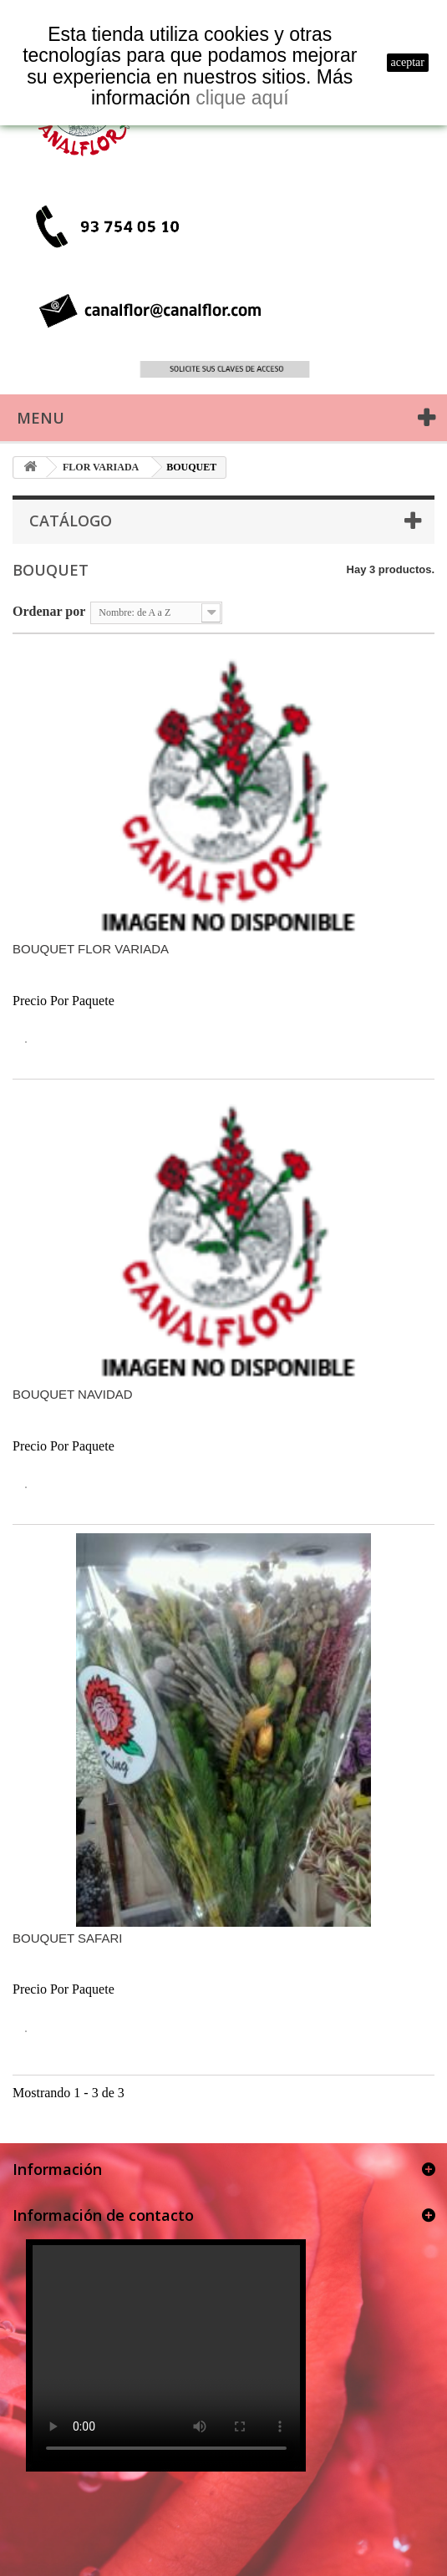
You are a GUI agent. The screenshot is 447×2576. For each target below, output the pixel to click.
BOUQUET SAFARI (67, 1938)
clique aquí (242, 98)
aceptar (407, 62)
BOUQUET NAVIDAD (73, 1394)
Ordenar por (49, 611)
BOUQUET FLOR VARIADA (91, 949)
